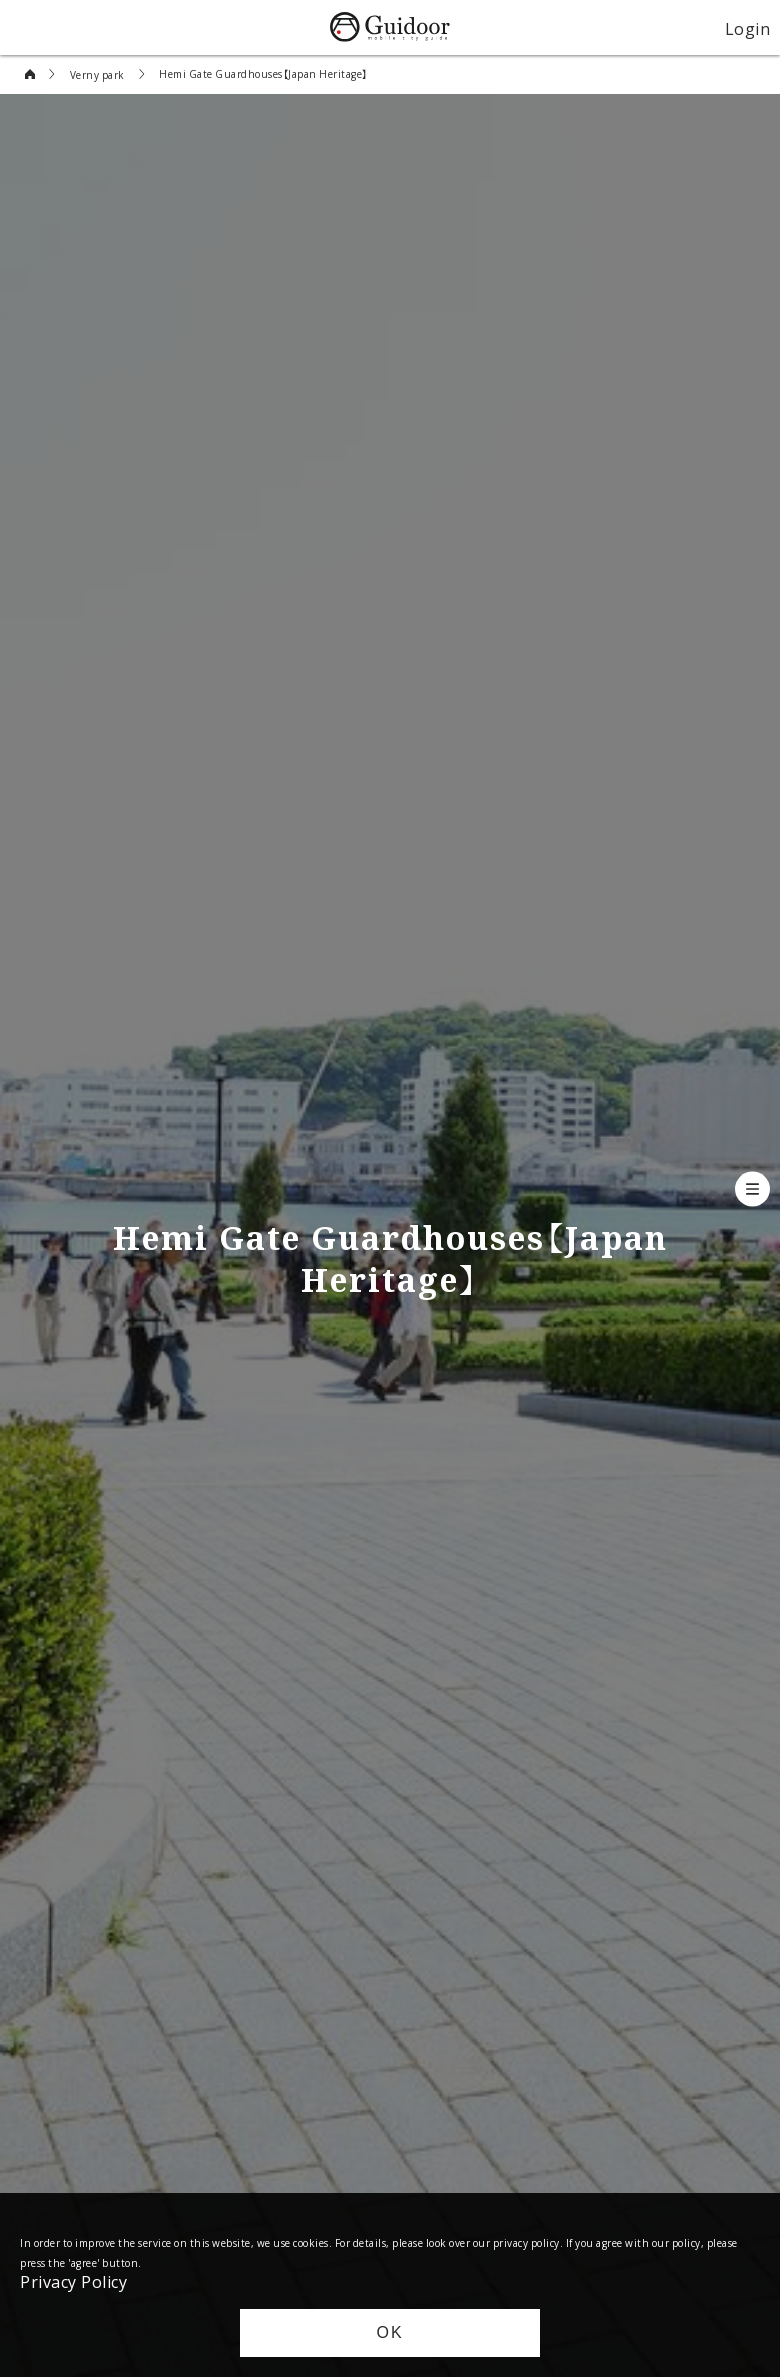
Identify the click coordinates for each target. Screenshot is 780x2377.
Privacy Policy (73, 2281)
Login (748, 28)
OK (389, 2332)
